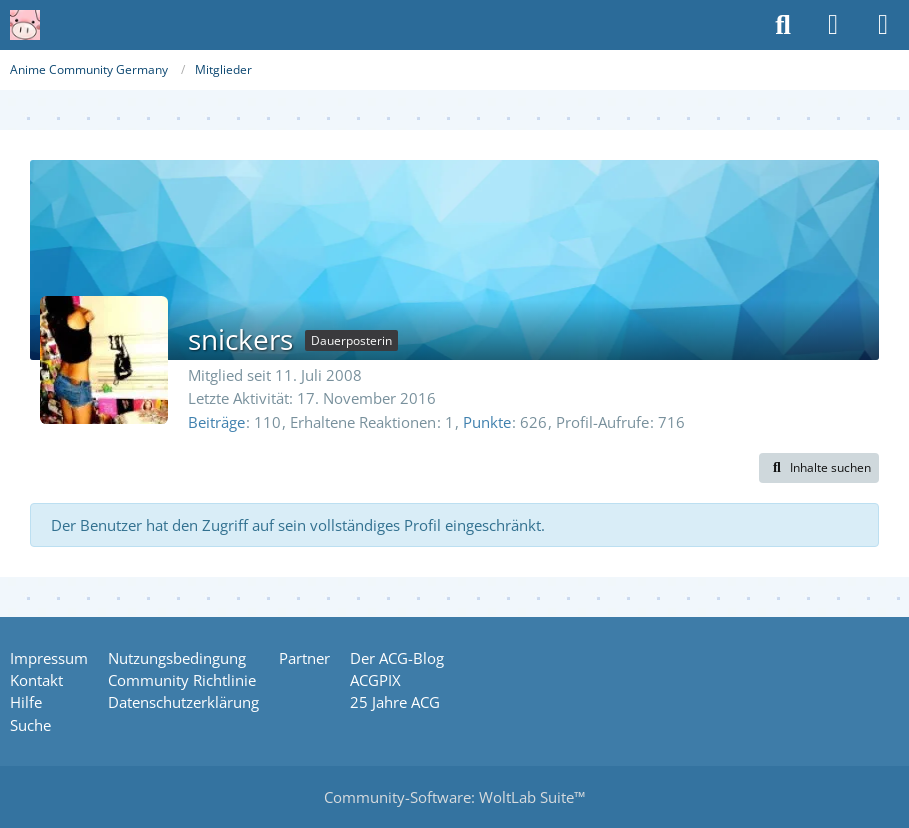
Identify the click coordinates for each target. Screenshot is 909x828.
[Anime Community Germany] (25, 25)
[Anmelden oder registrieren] (833, 25)
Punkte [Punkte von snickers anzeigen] (487, 422)
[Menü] (883, 25)
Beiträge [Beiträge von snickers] (216, 422)
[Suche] (783, 25)
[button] (819, 468)
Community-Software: (454, 797)
